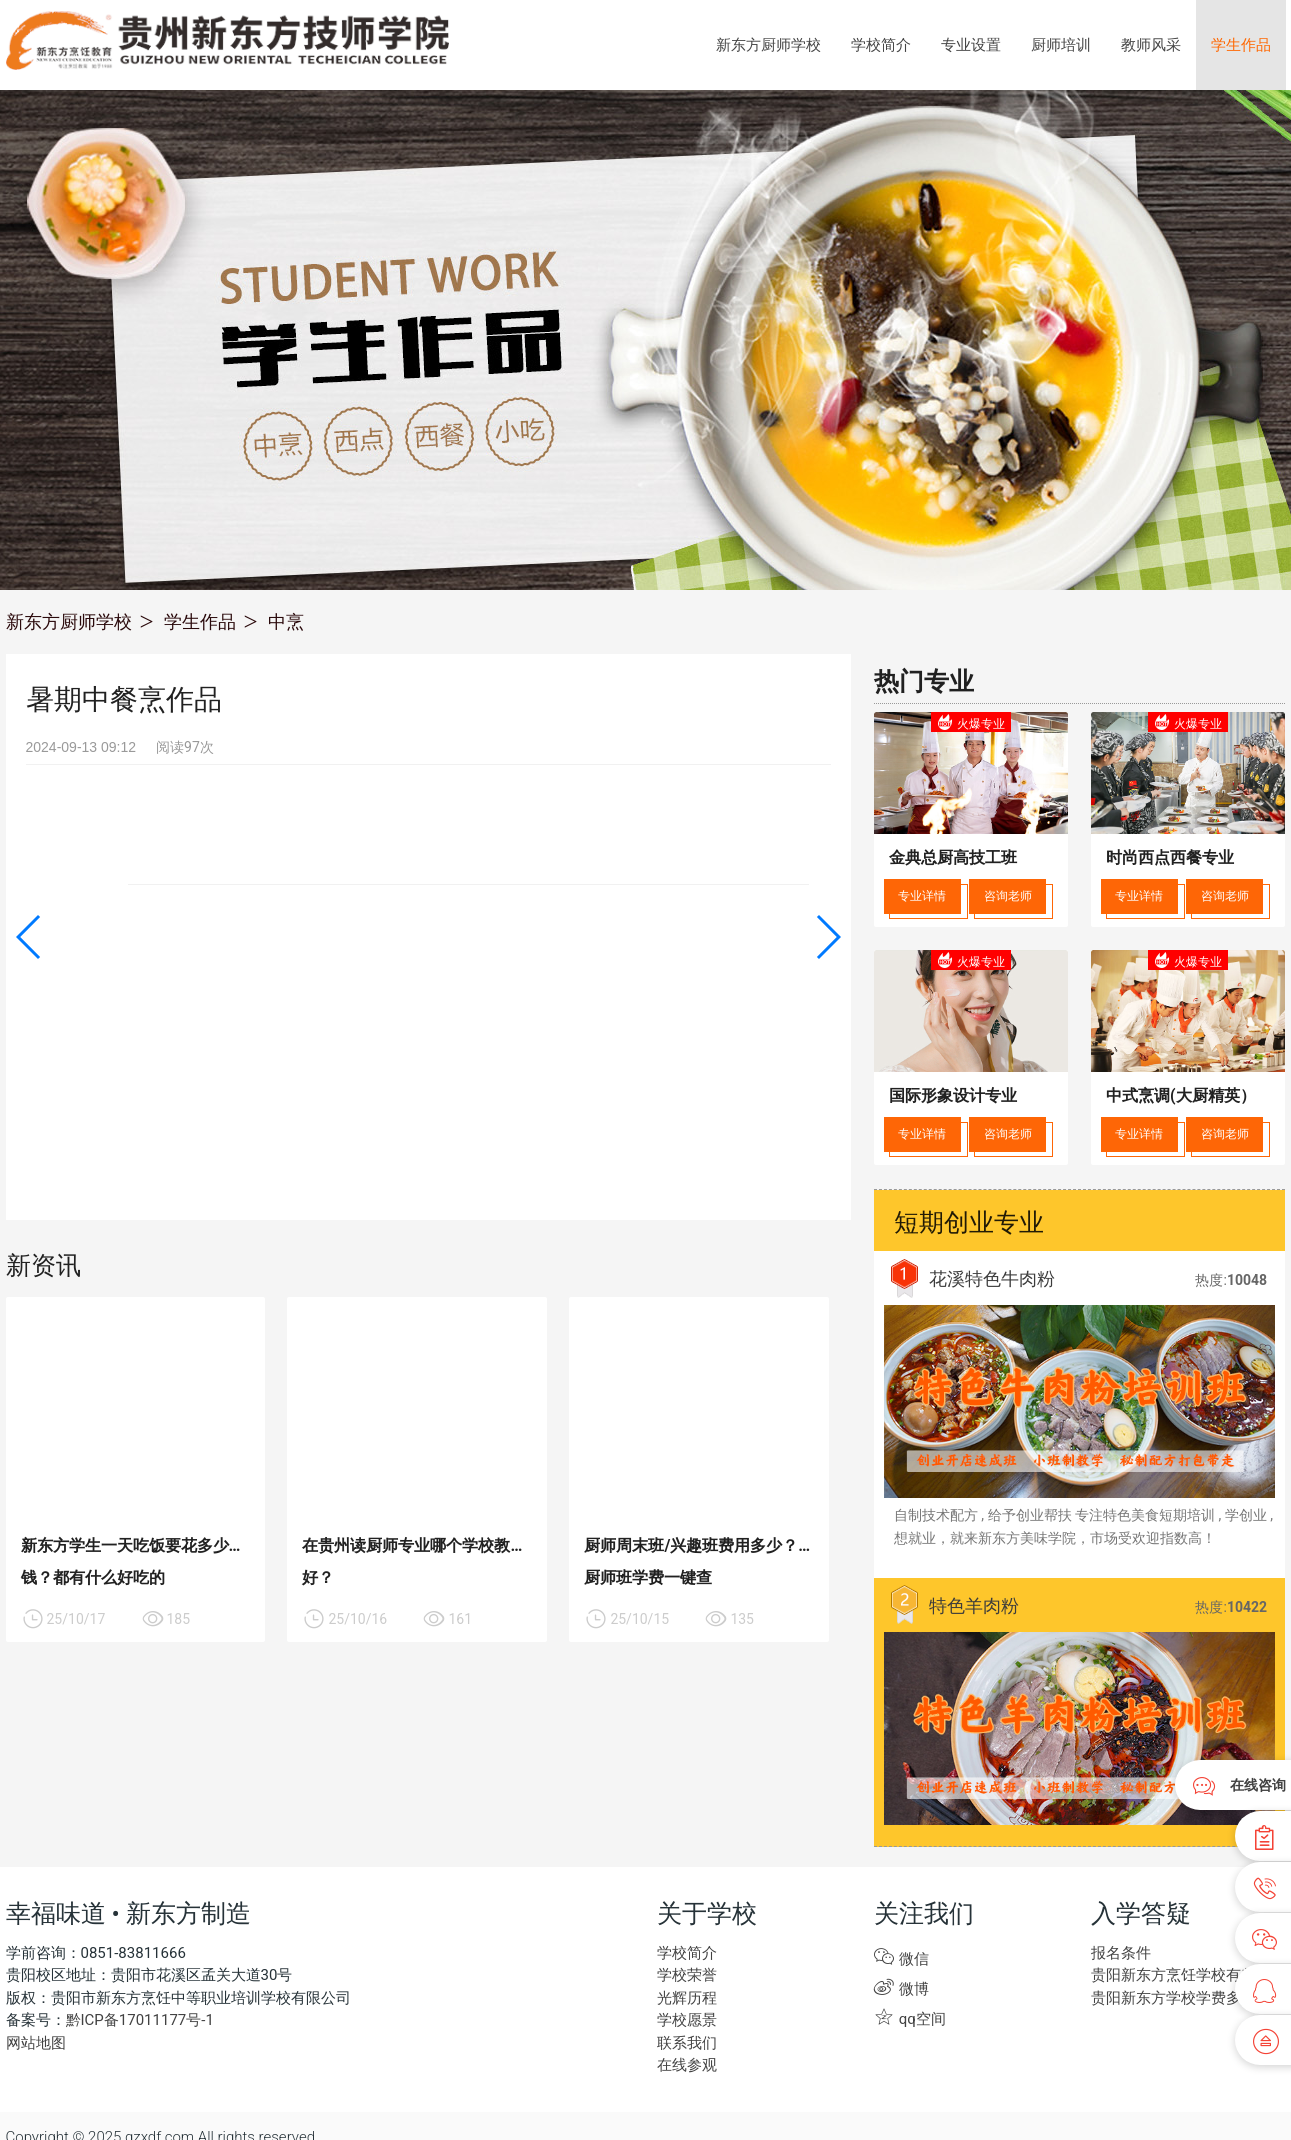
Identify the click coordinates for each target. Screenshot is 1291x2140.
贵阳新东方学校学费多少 (1173, 1998)
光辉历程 (687, 1998)
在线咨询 (1258, 1785)
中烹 (286, 621)
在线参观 (687, 2065)
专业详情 (922, 896)
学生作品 (1241, 45)
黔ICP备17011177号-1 (140, 2020)
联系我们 (687, 2043)
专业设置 (971, 45)
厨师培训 (1061, 45)
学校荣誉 (687, 1975)
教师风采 (1151, 45)
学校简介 (881, 45)
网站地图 (36, 2043)
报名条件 (1121, 1953)
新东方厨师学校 (768, 45)
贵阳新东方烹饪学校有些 (1173, 1975)
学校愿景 (687, 2020)
